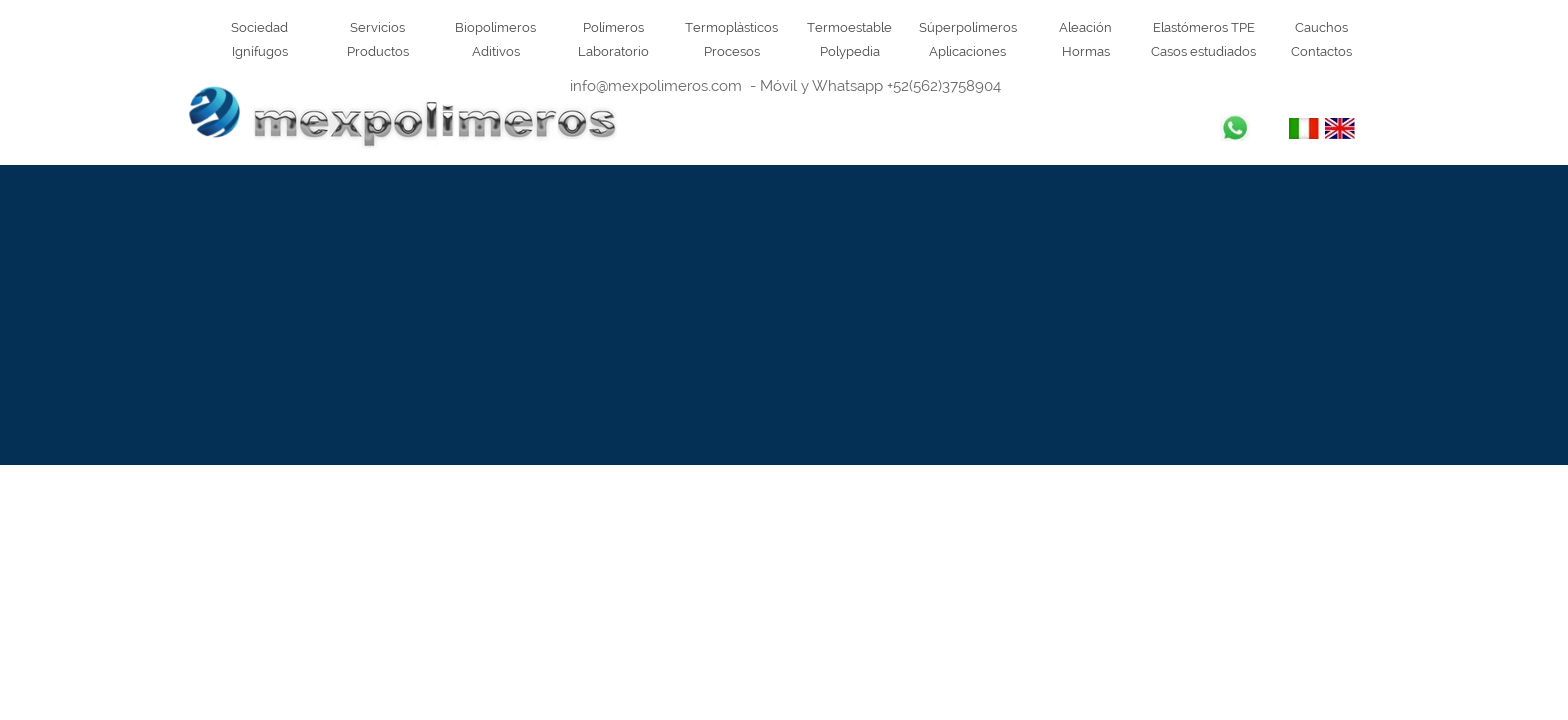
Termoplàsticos (731, 27)
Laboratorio (613, 51)
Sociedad (259, 27)
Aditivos (496, 51)
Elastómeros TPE (1204, 27)
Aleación (1085, 27)
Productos (378, 51)
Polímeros (613, 27)
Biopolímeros (495, 27)
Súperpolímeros (968, 27)
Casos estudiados (1203, 51)
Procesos (732, 51)
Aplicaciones (967, 51)
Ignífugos (260, 51)
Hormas (1086, 51)
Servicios (377, 27)
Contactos (1321, 51)
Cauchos (1321, 27)
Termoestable (849, 27)
